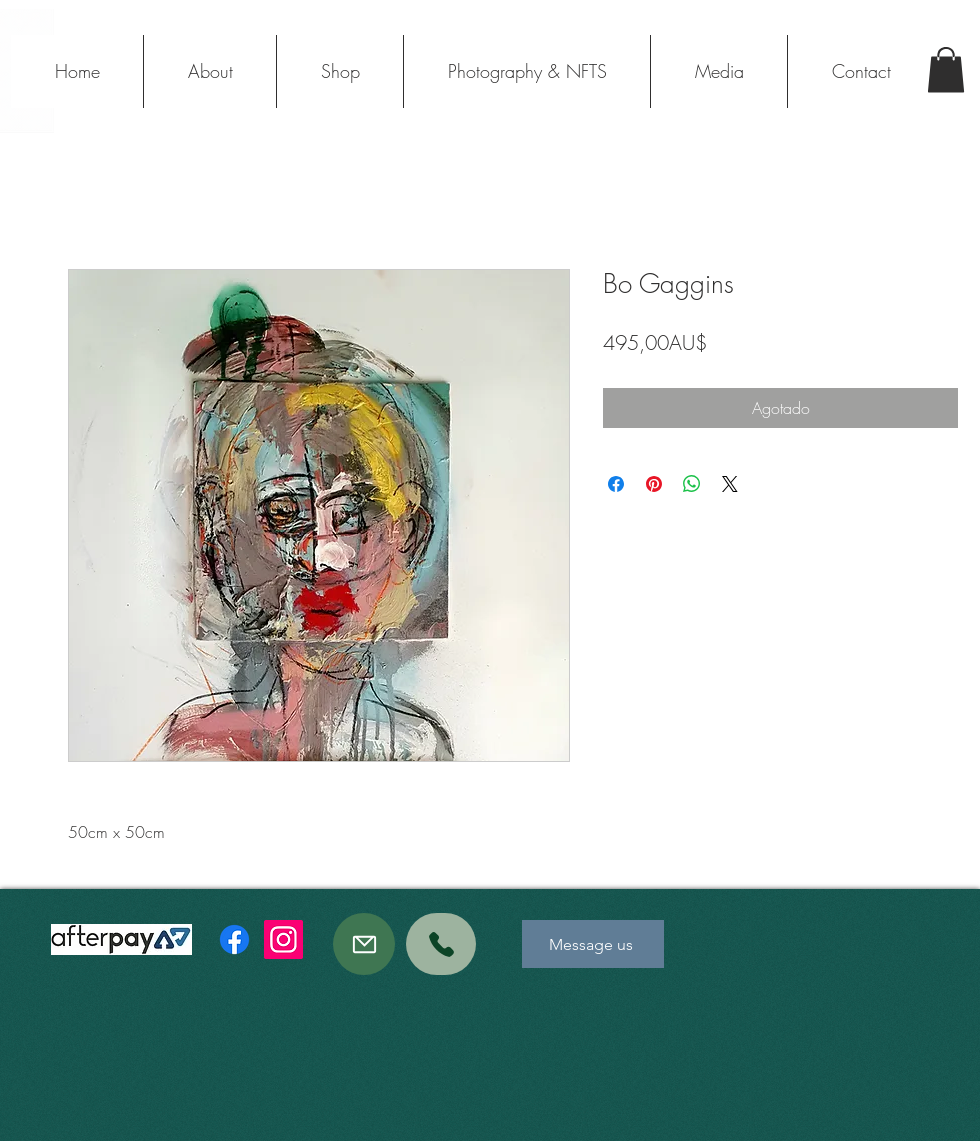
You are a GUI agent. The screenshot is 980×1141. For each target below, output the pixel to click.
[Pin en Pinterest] (654, 484)
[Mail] (364, 944)
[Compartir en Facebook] (616, 484)
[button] (946, 69)
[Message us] (593, 944)
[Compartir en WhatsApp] (692, 484)
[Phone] (441, 944)
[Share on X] (730, 484)
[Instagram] (283, 939)
